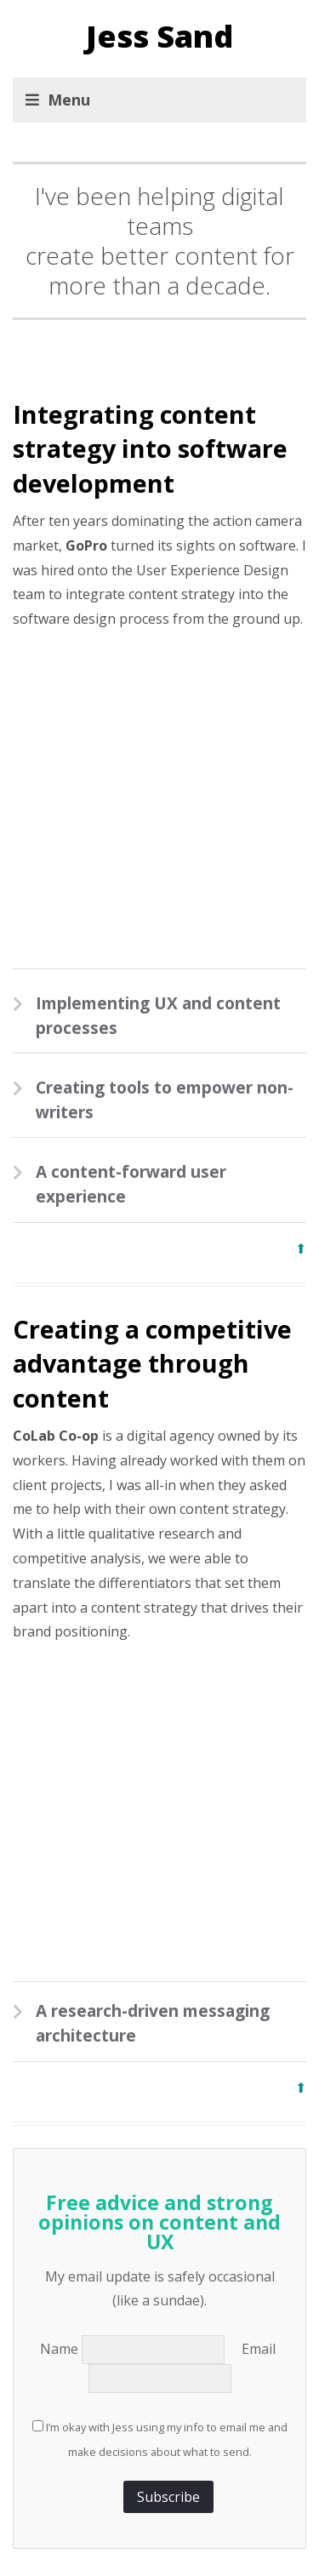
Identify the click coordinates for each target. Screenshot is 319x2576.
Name (61, 2348)
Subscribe (168, 2496)
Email (260, 2348)
